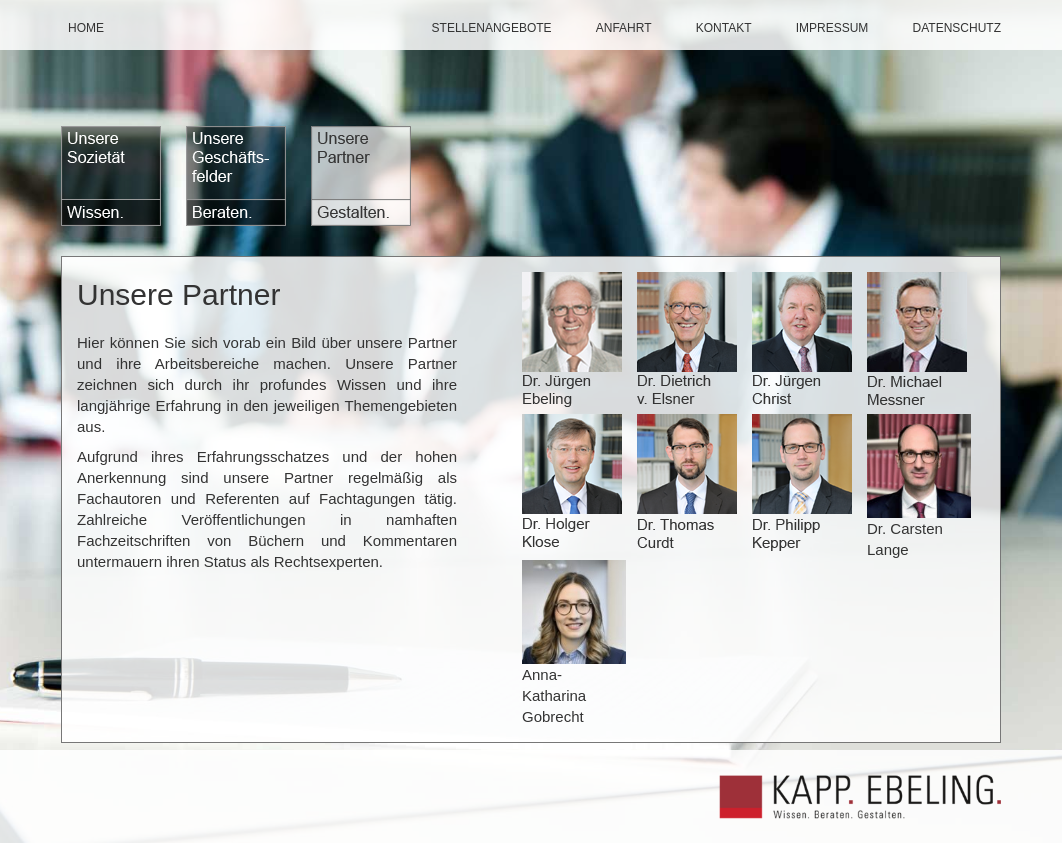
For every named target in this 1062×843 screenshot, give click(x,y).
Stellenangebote (492, 28)
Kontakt (724, 28)
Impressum (832, 28)
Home (86, 28)
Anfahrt (624, 28)
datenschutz (957, 28)
